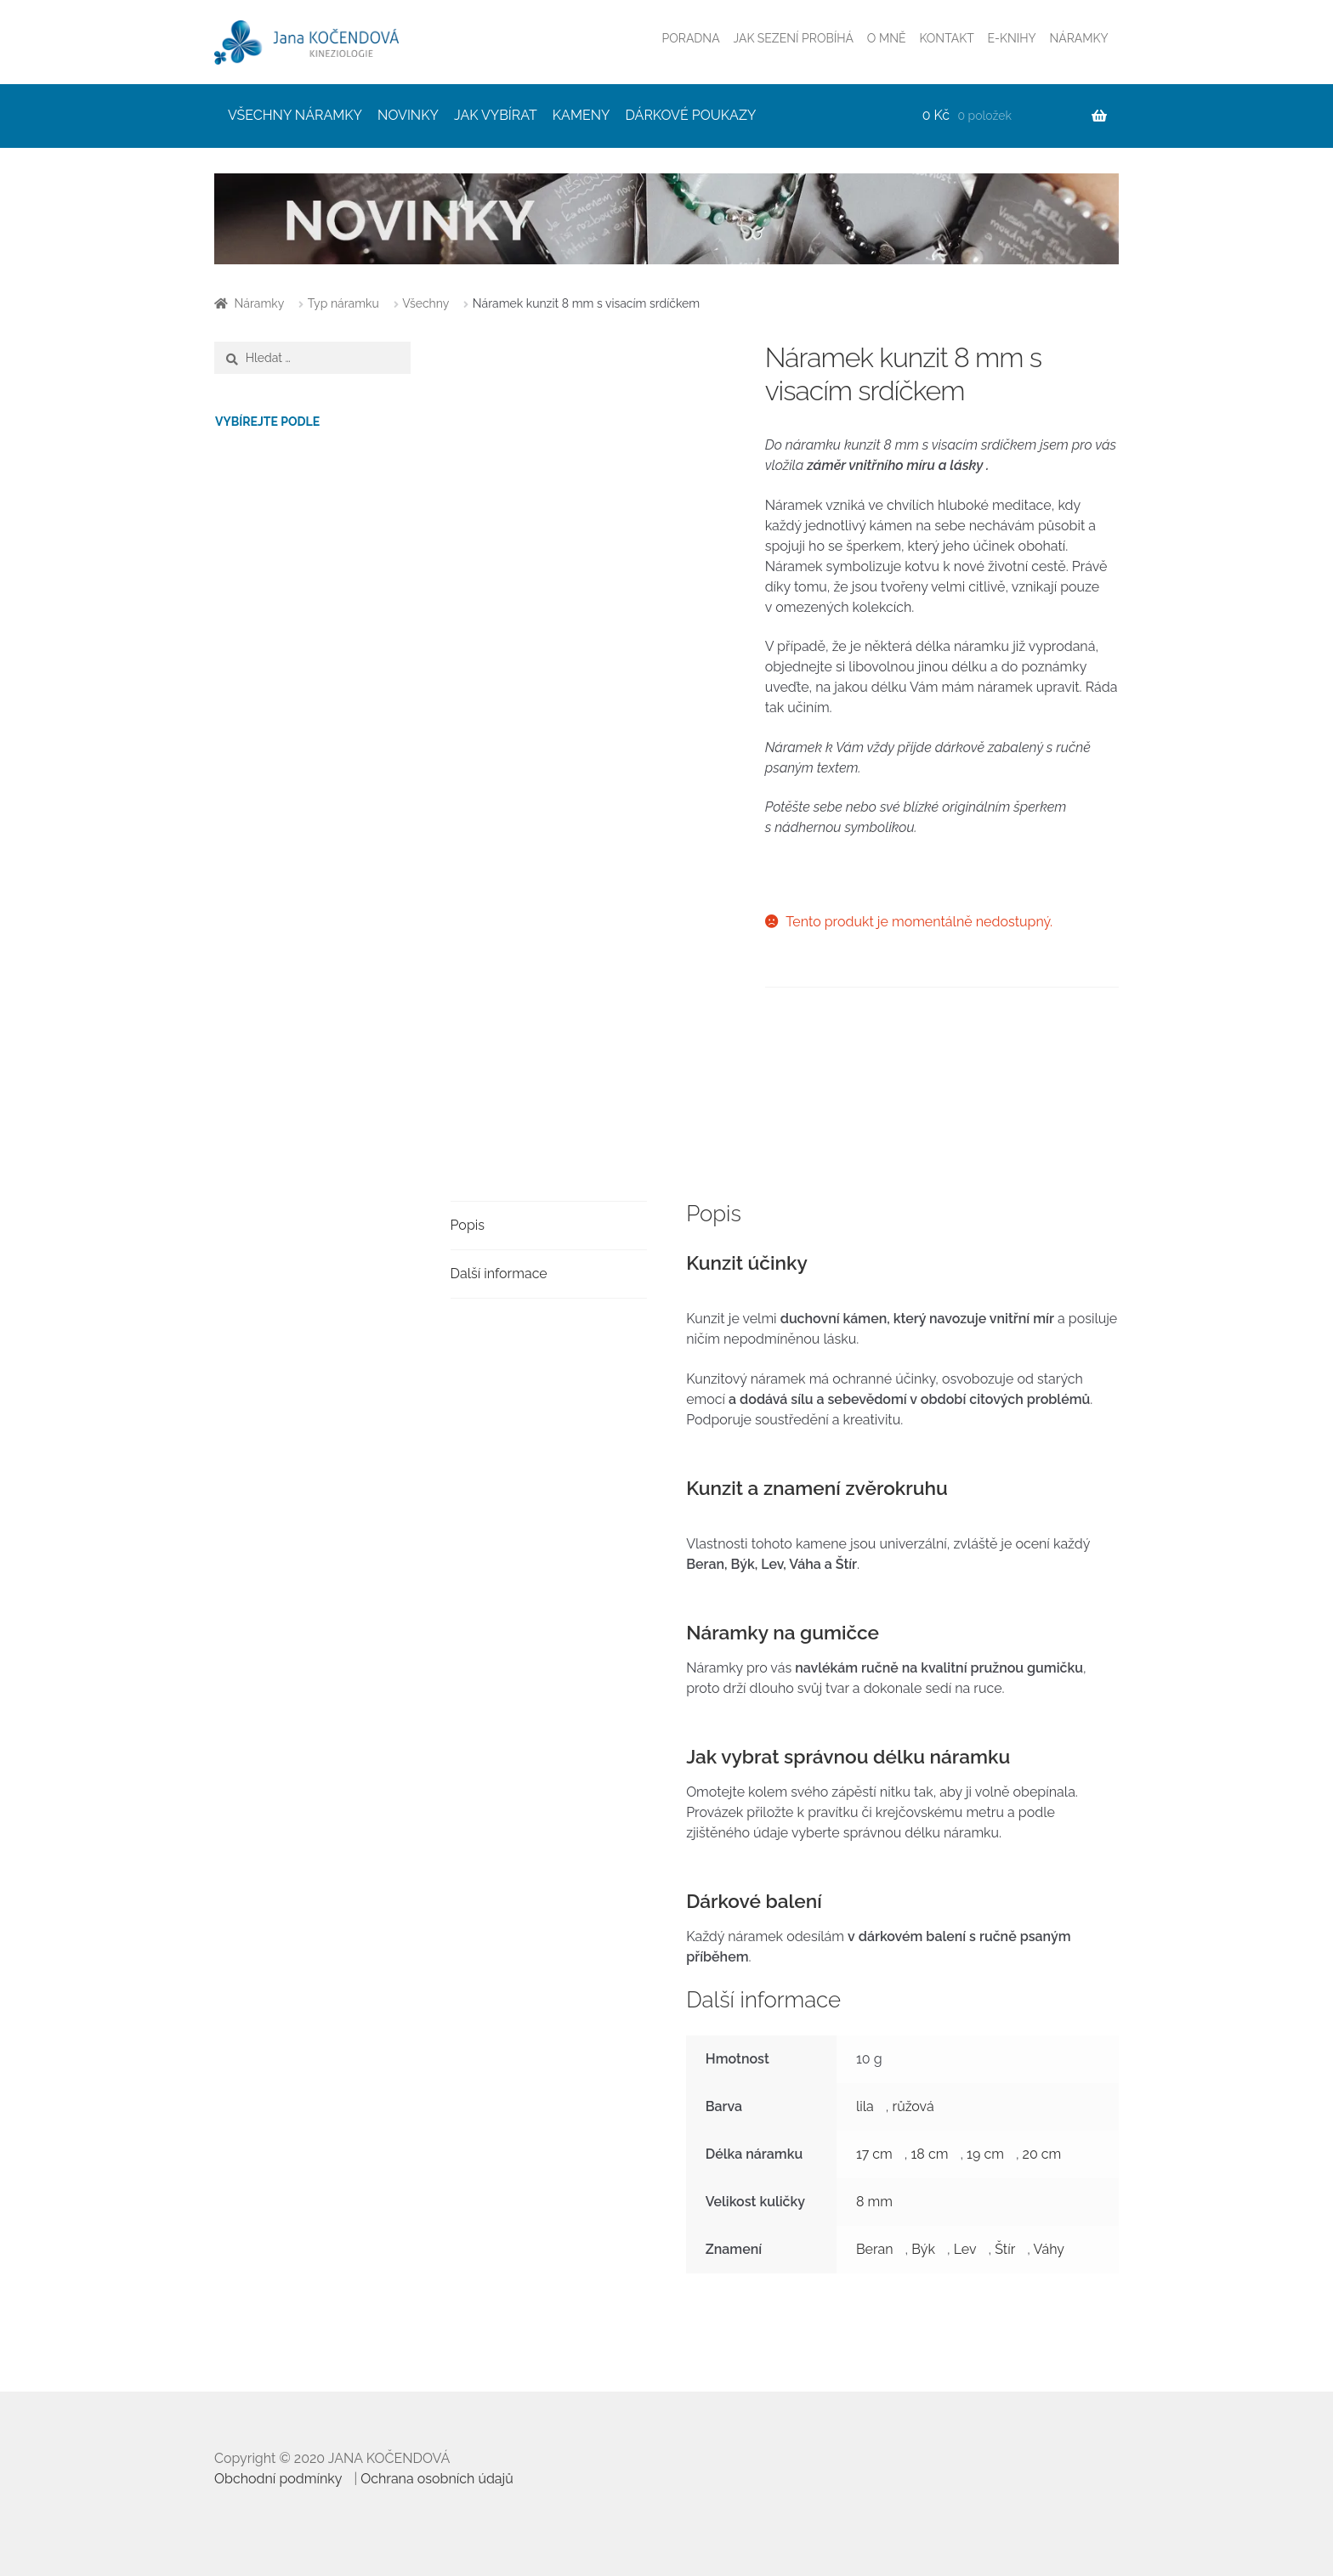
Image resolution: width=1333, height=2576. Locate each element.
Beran (874, 2249)
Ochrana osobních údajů (436, 2479)
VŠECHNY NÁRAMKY (295, 115)
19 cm (985, 2154)
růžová (913, 2106)
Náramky (260, 303)
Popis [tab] (468, 1225)
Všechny (425, 303)
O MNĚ (886, 38)
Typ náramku (343, 303)
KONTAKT (946, 38)
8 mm (874, 2202)
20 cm (1042, 2154)
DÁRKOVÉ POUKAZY (691, 115)
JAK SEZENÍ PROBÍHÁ (793, 38)
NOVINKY (408, 115)
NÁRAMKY (1079, 38)
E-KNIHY (1012, 38)
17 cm (874, 2154)
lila (865, 2106)
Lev (965, 2249)
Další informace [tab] (499, 1273)
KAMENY (581, 115)
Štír (1005, 2249)
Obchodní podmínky (278, 2479)
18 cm (930, 2154)
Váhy (1048, 2249)
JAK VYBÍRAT (495, 115)
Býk (923, 2249)
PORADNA (691, 38)
